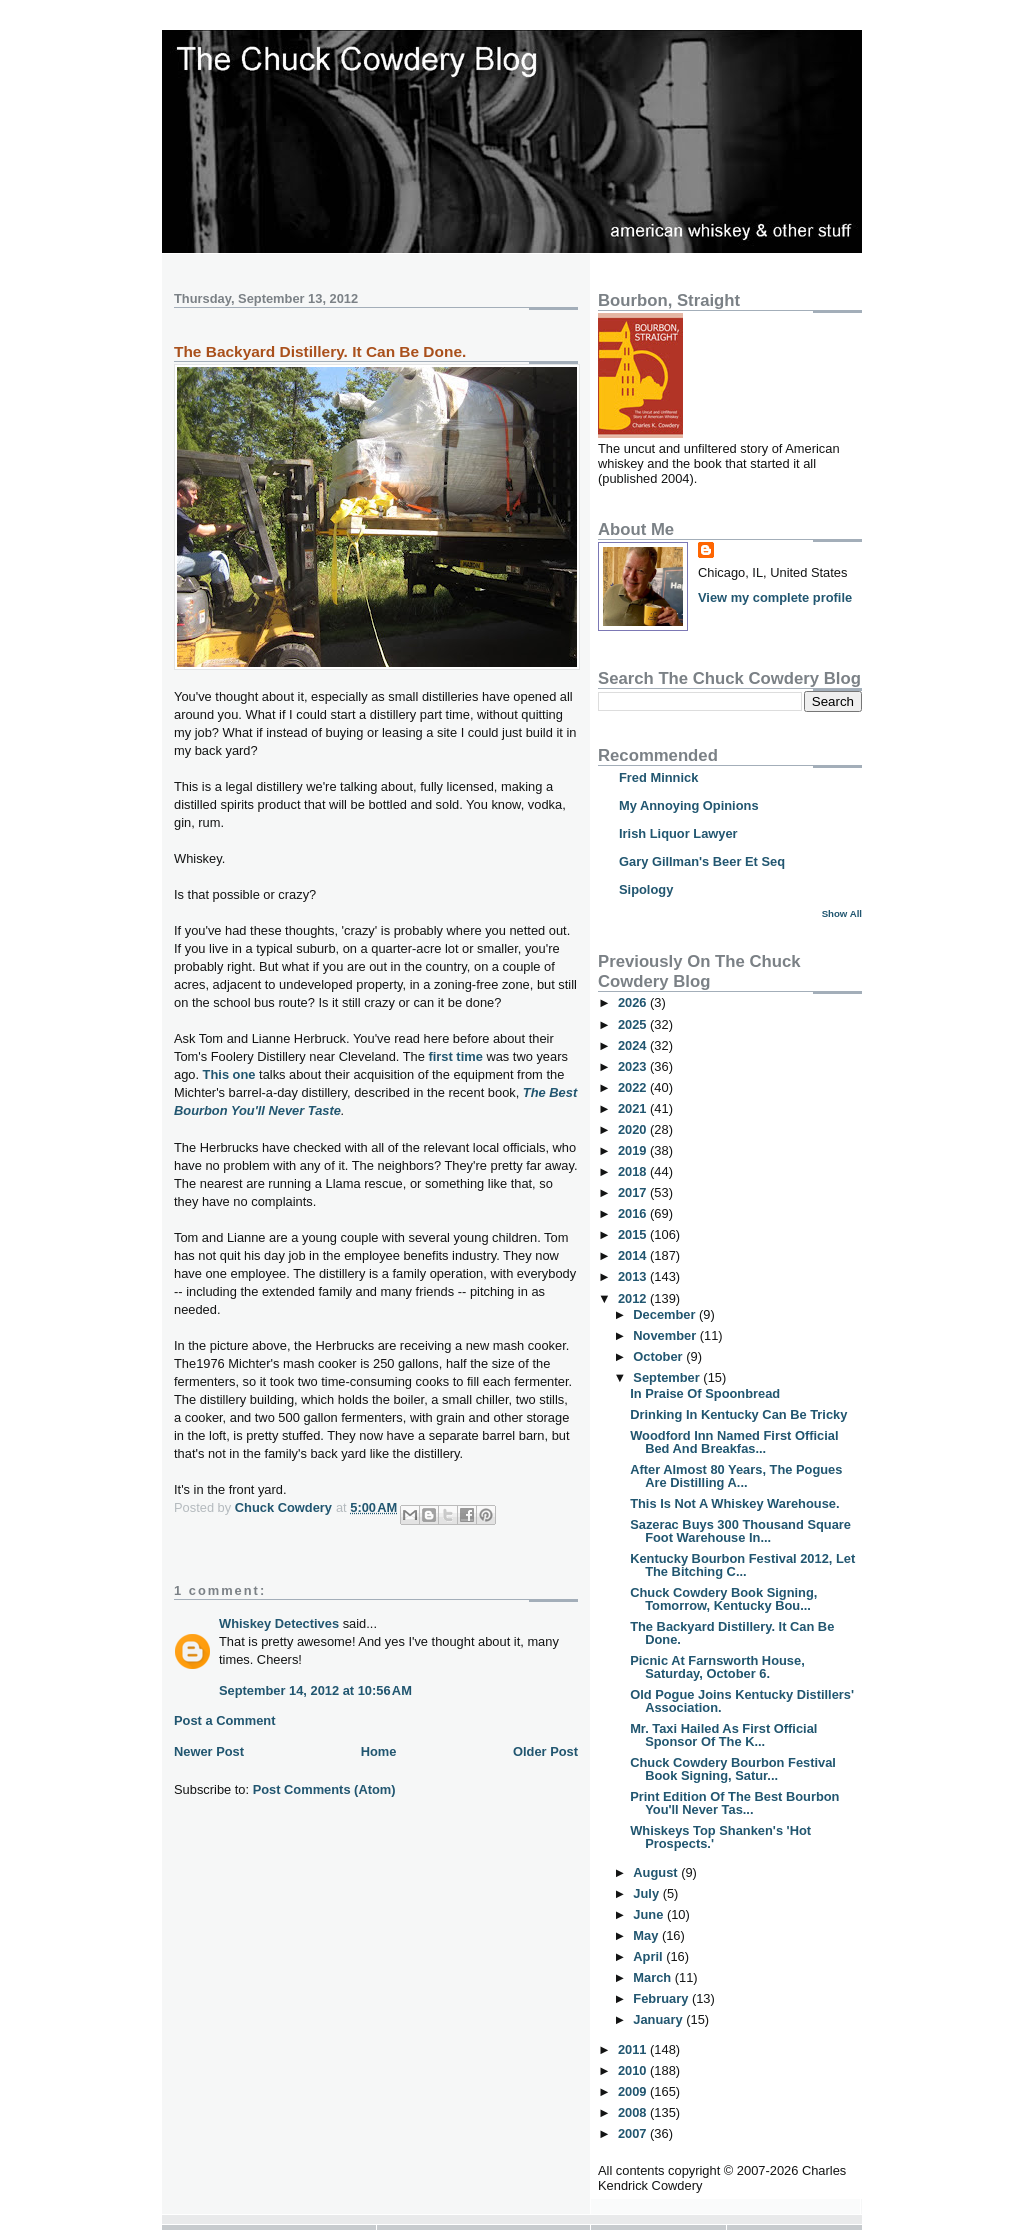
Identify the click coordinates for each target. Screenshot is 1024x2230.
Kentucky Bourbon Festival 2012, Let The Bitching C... (742, 1565)
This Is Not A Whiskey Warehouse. (734, 1503)
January (659, 2019)
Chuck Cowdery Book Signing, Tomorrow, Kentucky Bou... (723, 1599)
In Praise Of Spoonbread (705, 1393)
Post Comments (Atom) (324, 1789)
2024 (634, 1045)
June (650, 1914)
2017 (634, 1192)
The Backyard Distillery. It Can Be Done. (732, 1633)
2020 (634, 1129)
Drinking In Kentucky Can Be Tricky (738, 1414)
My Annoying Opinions (689, 805)
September (668, 1377)
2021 (634, 1108)
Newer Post (209, 1751)
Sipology (646, 889)
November (666, 1335)
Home (379, 1751)
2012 (634, 1298)
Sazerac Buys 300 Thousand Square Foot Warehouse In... (740, 1531)
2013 (634, 1276)
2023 (634, 1066)
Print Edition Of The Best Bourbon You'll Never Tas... (734, 1803)
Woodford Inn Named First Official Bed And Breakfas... (734, 1442)
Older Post (545, 1751)
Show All (842, 913)
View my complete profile (775, 597)
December (666, 1314)
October (659, 1356)
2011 (634, 2049)
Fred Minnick (658, 777)
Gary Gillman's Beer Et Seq (702, 861)
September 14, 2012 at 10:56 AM (315, 1690)
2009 (634, 2091)
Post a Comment (224, 1720)
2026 (634, 1002)
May (647, 1935)
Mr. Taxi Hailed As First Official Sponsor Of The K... (723, 1735)
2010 (634, 2070)
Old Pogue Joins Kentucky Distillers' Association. (742, 1701)
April (649, 1956)
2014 (634, 1255)
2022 (634, 1087)
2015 (634, 1234)
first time (456, 1056)
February (662, 1998)
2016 (634, 1213)
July (647, 1893)
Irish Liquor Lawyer (678, 833)
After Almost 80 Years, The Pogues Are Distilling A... (736, 1476)
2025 (634, 1024)
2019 (634, 1150)
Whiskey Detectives (279, 1623)
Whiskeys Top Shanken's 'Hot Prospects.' (720, 1837)
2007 (634, 2133)
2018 (634, 1171)
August (657, 1872)
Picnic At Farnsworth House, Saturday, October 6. (717, 1667)
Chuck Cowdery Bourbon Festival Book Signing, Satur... (733, 1769)
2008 (634, 2112)
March (653, 1977)
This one (229, 1074)
